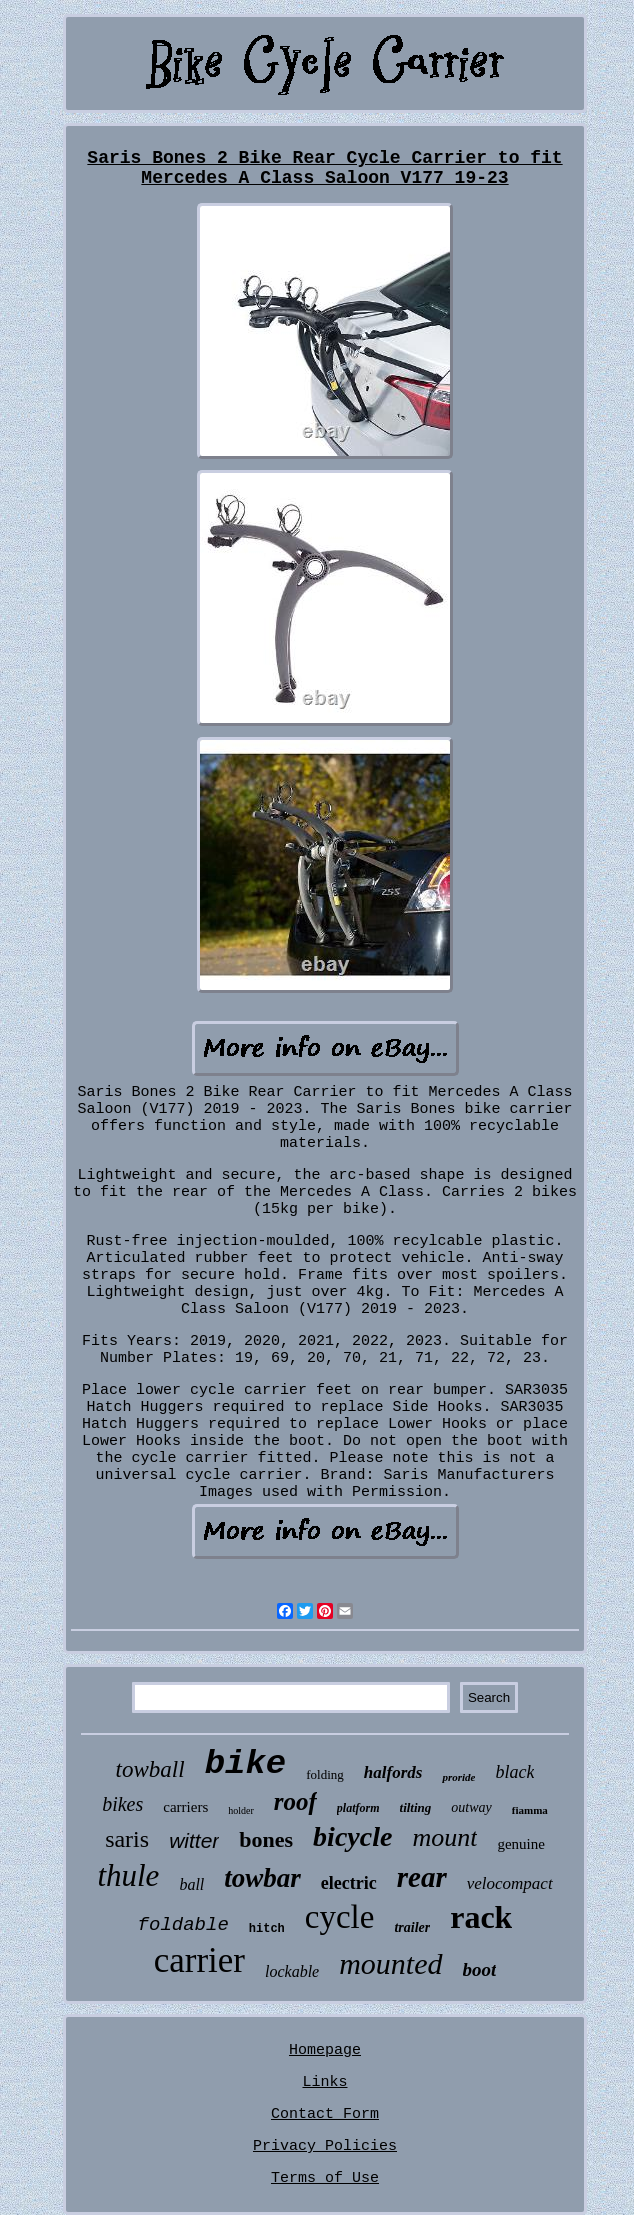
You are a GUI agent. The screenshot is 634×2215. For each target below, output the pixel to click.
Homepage (325, 2050)
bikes (122, 1804)
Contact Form (325, 2114)
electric (349, 1883)
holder (241, 1810)
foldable (183, 1925)
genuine (520, 1844)
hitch (267, 1929)
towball (150, 1769)
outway (471, 1807)
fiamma (530, 1810)
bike (246, 1764)
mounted (390, 1963)
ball (191, 1884)
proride (458, 1777)
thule (128, 1875)
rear (422, 1877)
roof (295, 1801)
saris (127, 1839)
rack (481, 1917)
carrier (199, 1960)
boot (480, 1969)
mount (444, 1837)
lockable (292, 1971)
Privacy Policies (325, 2146)
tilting (416, 1807)
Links (324, 2082)
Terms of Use (325, 2178)
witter (194, 1840)
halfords (393, 1772)
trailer (412, 1927)
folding (325, 1774)
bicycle (352, 1836)
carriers (185, 1807)
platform (358, 1808)
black (514, 1772)
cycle (340, 1917)
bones (266, 1839)
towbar (262, 1878)
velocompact (510, 1883)
